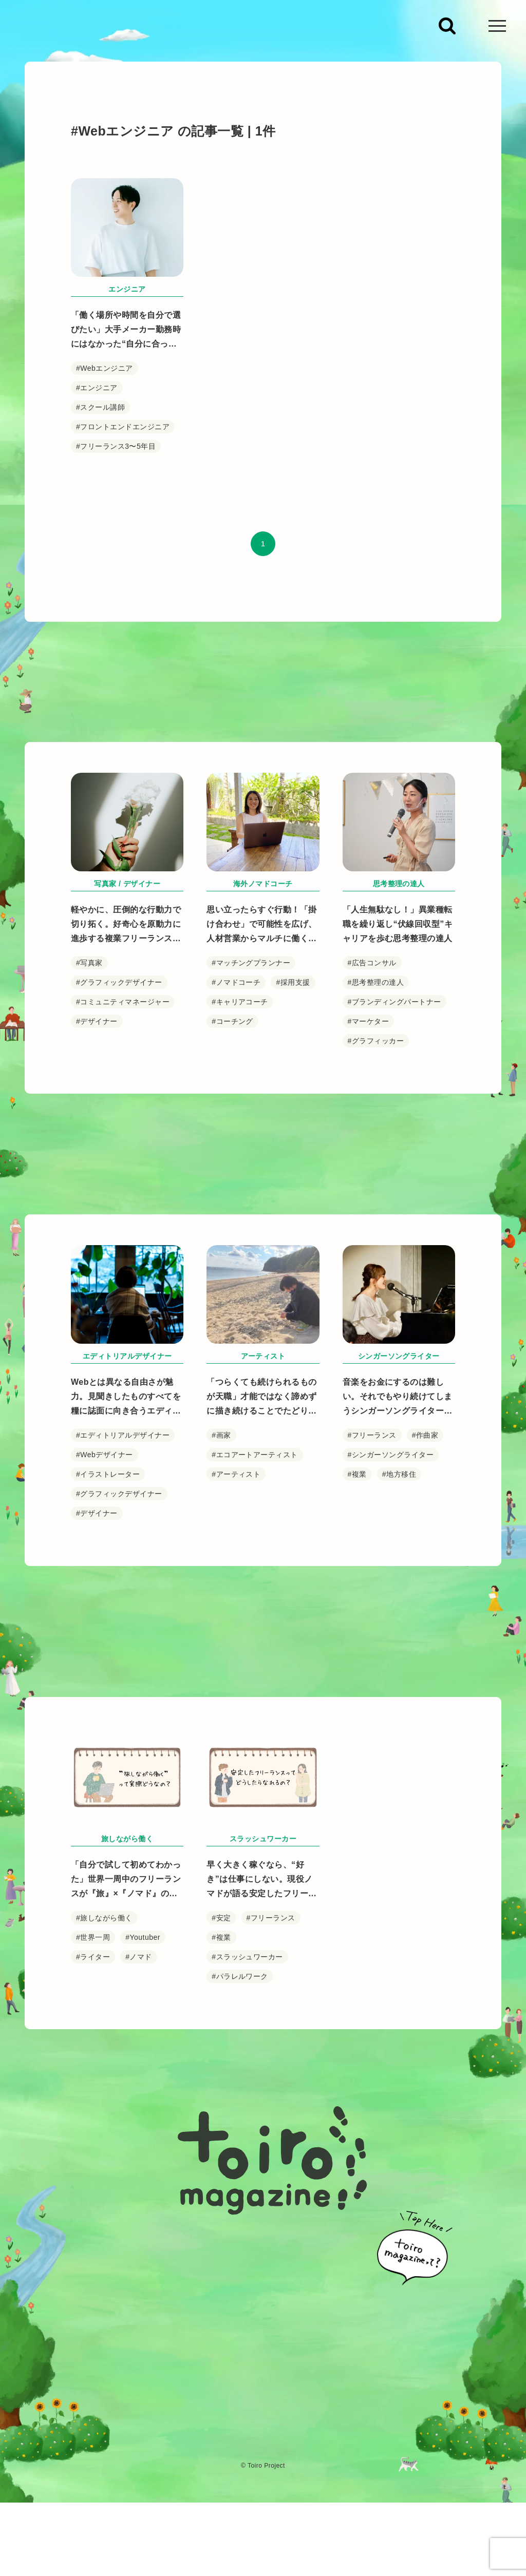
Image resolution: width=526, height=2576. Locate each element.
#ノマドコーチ (236, 1042)
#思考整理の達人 (376, 1042)
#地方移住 (399, 1598)
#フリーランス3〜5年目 (116, 446)
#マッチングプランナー (251, 1022)
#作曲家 (425, 1559)
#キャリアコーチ (240, 1061)
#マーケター (368, 1081)
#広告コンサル (372, 1022)
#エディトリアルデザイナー (123, 1559)
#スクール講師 (100, 407)
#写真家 (89, 1022)
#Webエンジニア (104, 368)
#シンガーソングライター (391, 1579)
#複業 (357, 1598)
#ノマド (138, 2052)
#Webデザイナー (104, 1579)
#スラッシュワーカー (247, 2052)
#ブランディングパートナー (394, 1061)
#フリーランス (372, 1559)
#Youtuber (142, 2033)
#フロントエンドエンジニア (123, 427)
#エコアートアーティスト (255, 1579)
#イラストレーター (108, 1598)
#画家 (221, 1559)
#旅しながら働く (104, 2013)
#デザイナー (97, 1081)
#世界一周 (93, 2033)
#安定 (221, 2013)
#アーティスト (236, 1598)
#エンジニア (97, 388)
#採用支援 (293, 1042)
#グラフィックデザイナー (119, 1042)
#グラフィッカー (376, 1100)
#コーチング (232, 1081)
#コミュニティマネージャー (123, 1061)
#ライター (93, 2052)
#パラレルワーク (240, 2072)
